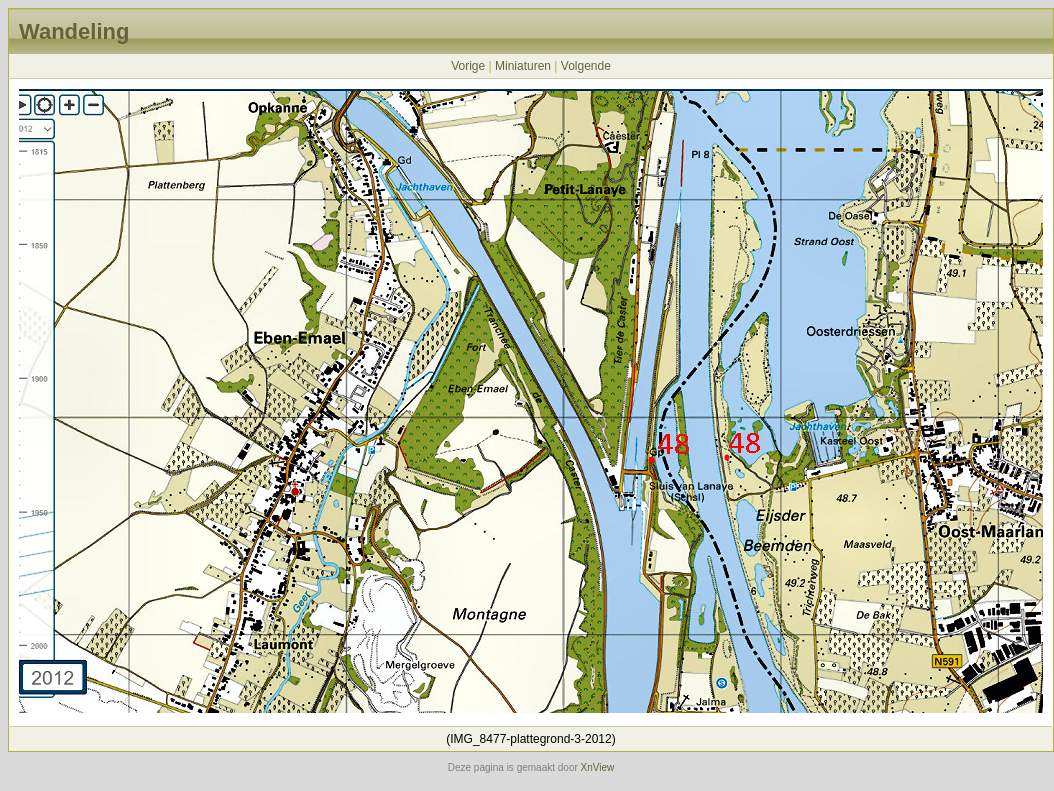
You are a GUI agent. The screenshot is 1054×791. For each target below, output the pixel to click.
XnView (598, 767)
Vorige (468, 66)
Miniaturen (523, 66)
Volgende (586, 66)
